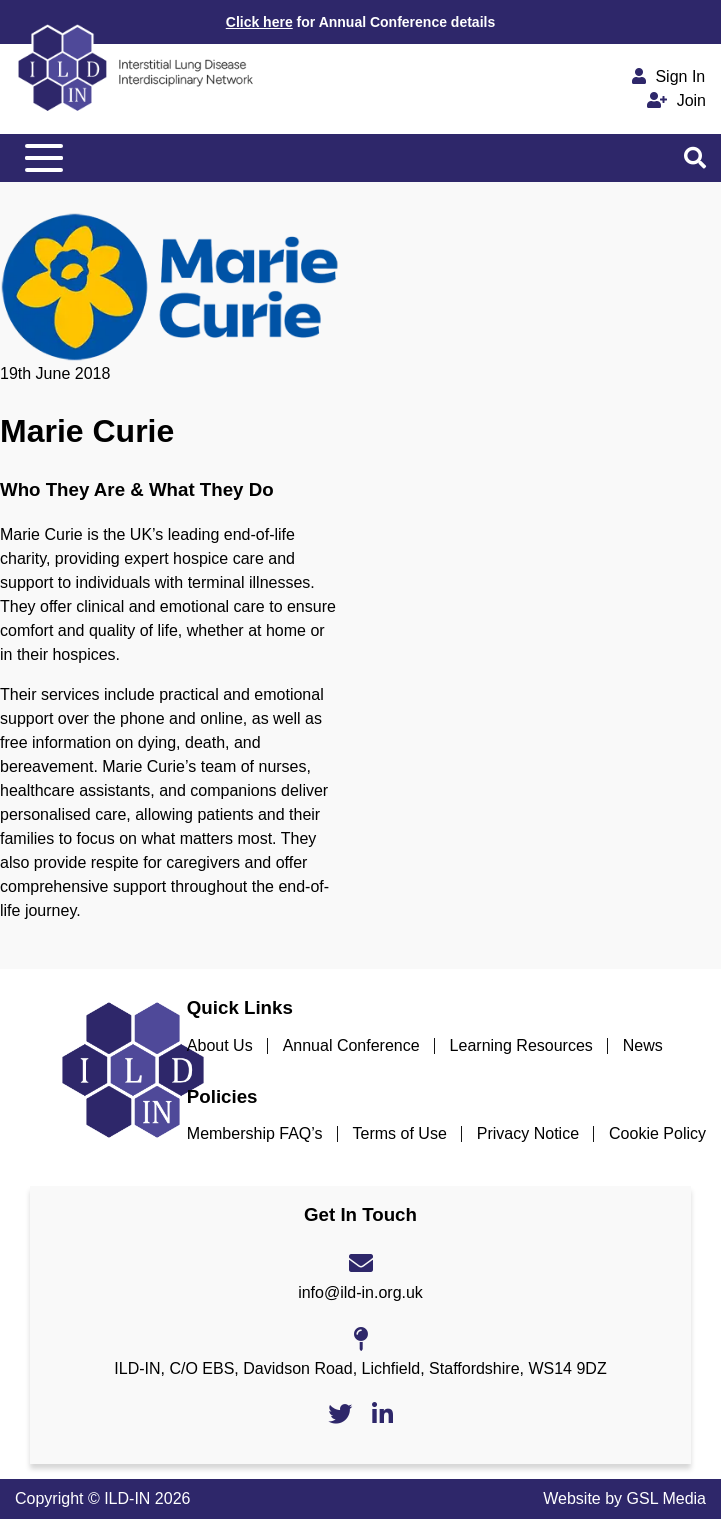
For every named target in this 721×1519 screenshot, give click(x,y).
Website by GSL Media (624, 1498)
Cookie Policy (657, 1133)
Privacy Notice (528, 1133)
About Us (220, 1045)
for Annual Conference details (360, 22)
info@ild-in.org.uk (360, 1292)
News (643, 1045)
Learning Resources (521, 1045)
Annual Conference (351, 1045)
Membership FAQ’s (255, 1133)
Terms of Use (400, 1133)
